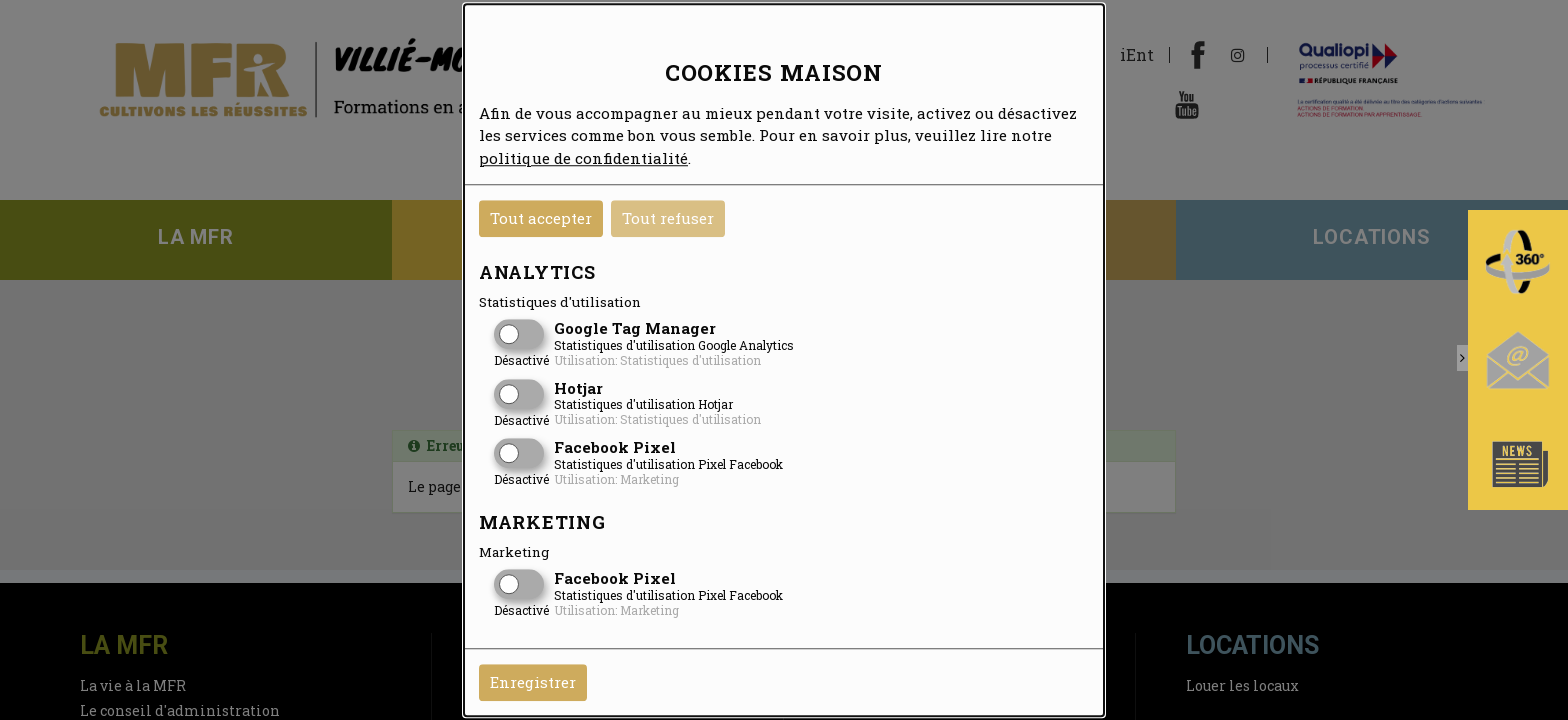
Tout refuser (668, 218)
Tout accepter (541, 218)
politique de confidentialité (583, 158)
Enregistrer (533, 682)
